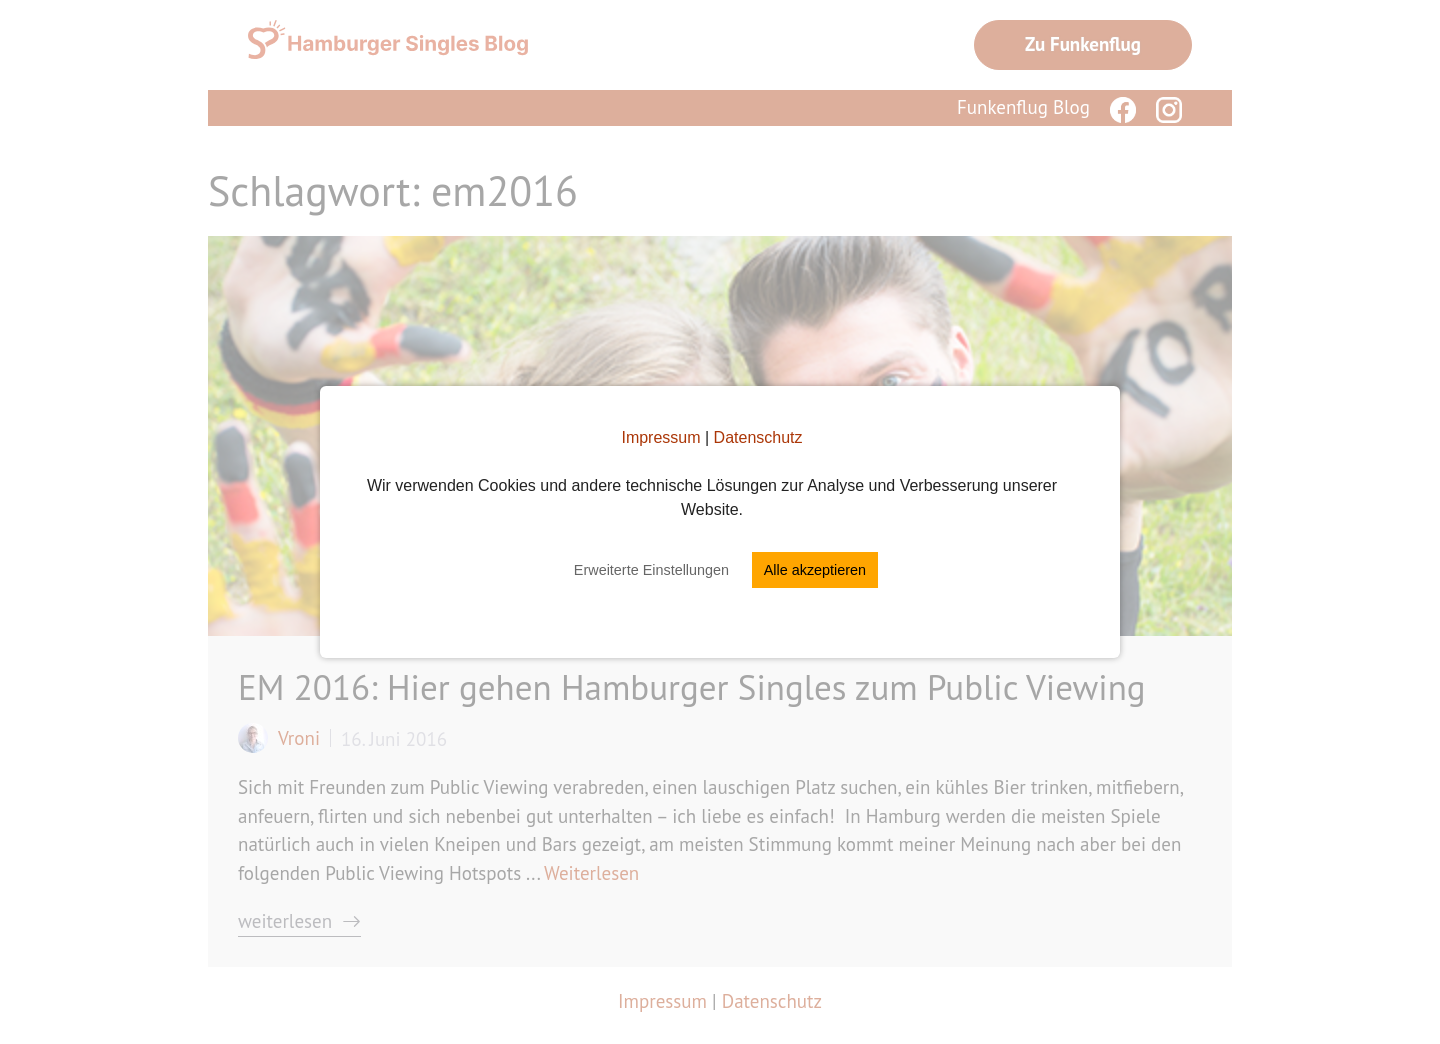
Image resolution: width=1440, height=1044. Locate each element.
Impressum (660, 437)
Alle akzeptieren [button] (815, 570)
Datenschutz (758, 437)
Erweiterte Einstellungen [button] (651, 570)
